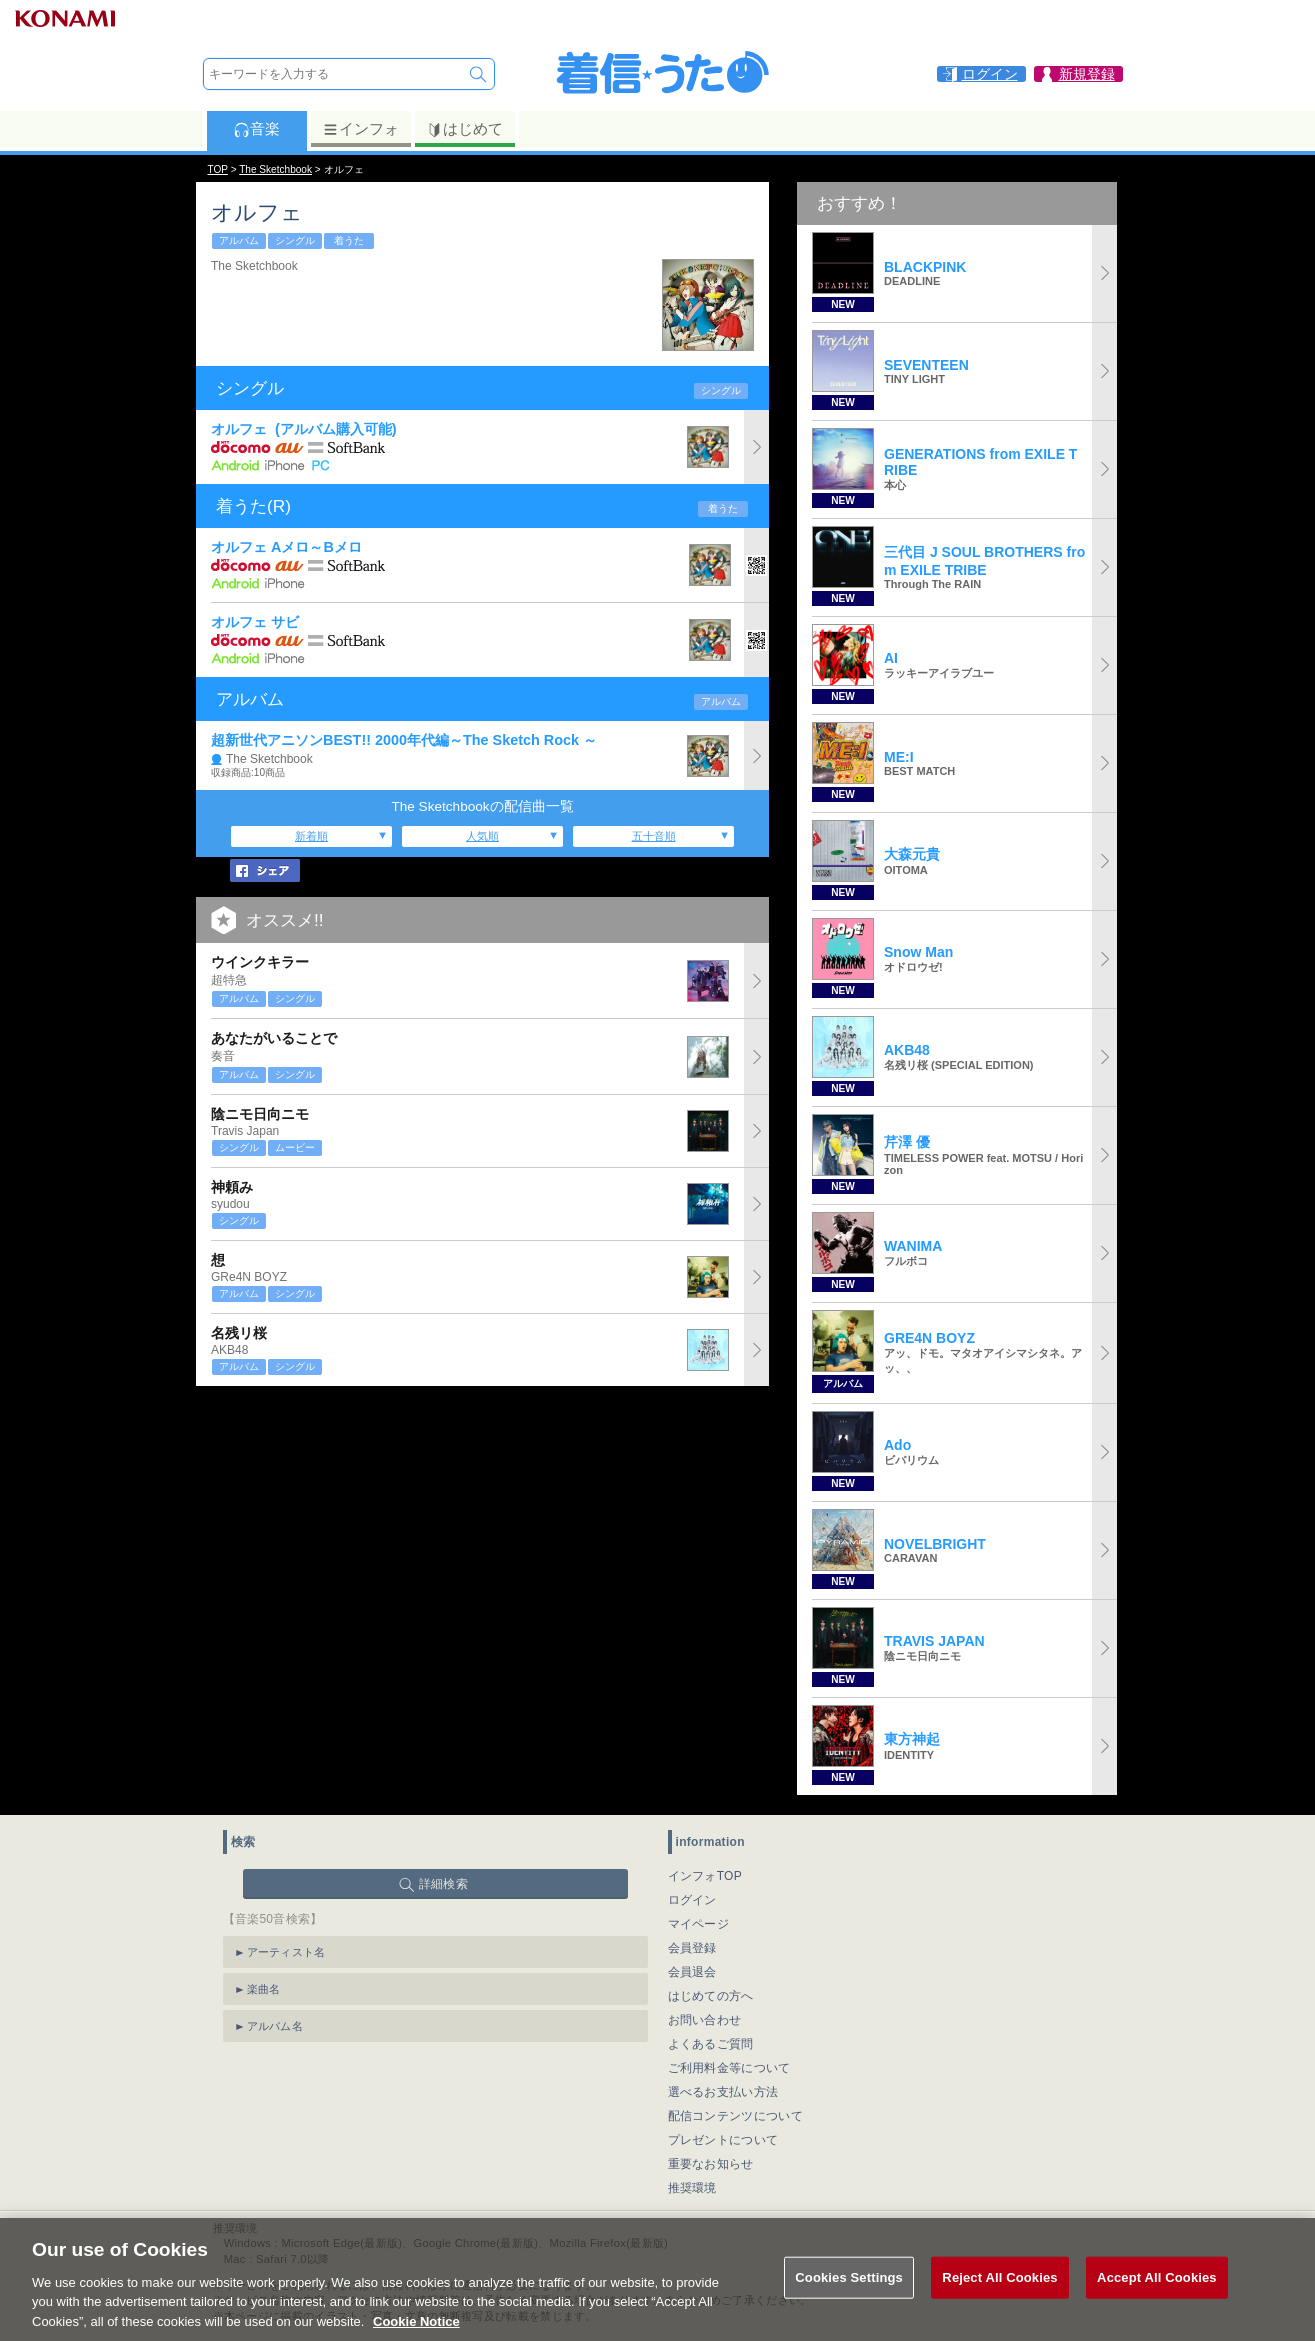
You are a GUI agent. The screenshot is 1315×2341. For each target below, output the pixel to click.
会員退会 (692, 1972)
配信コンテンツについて (735, 2116)
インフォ (360, 129)
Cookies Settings (849, 2298)
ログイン (692, 1900)
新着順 (311, 836)
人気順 (482, 836)
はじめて (464, 129)
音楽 (256, 129)
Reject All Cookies (999, 2298)
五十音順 (654, 836)
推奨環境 (692, 2188)
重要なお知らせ (711, 2164)
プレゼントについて (723, 2140)
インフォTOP (705, 1876)
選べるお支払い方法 (723, 2092)
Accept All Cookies (1157, 2298)
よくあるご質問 (711, 2044)
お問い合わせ (705, 2020)
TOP (218, 169)
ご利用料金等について (729, 2068)
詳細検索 (443, 1884)
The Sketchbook (275, 169)
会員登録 (692, 1948)
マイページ (699, 1924)
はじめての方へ (711, 1996)
